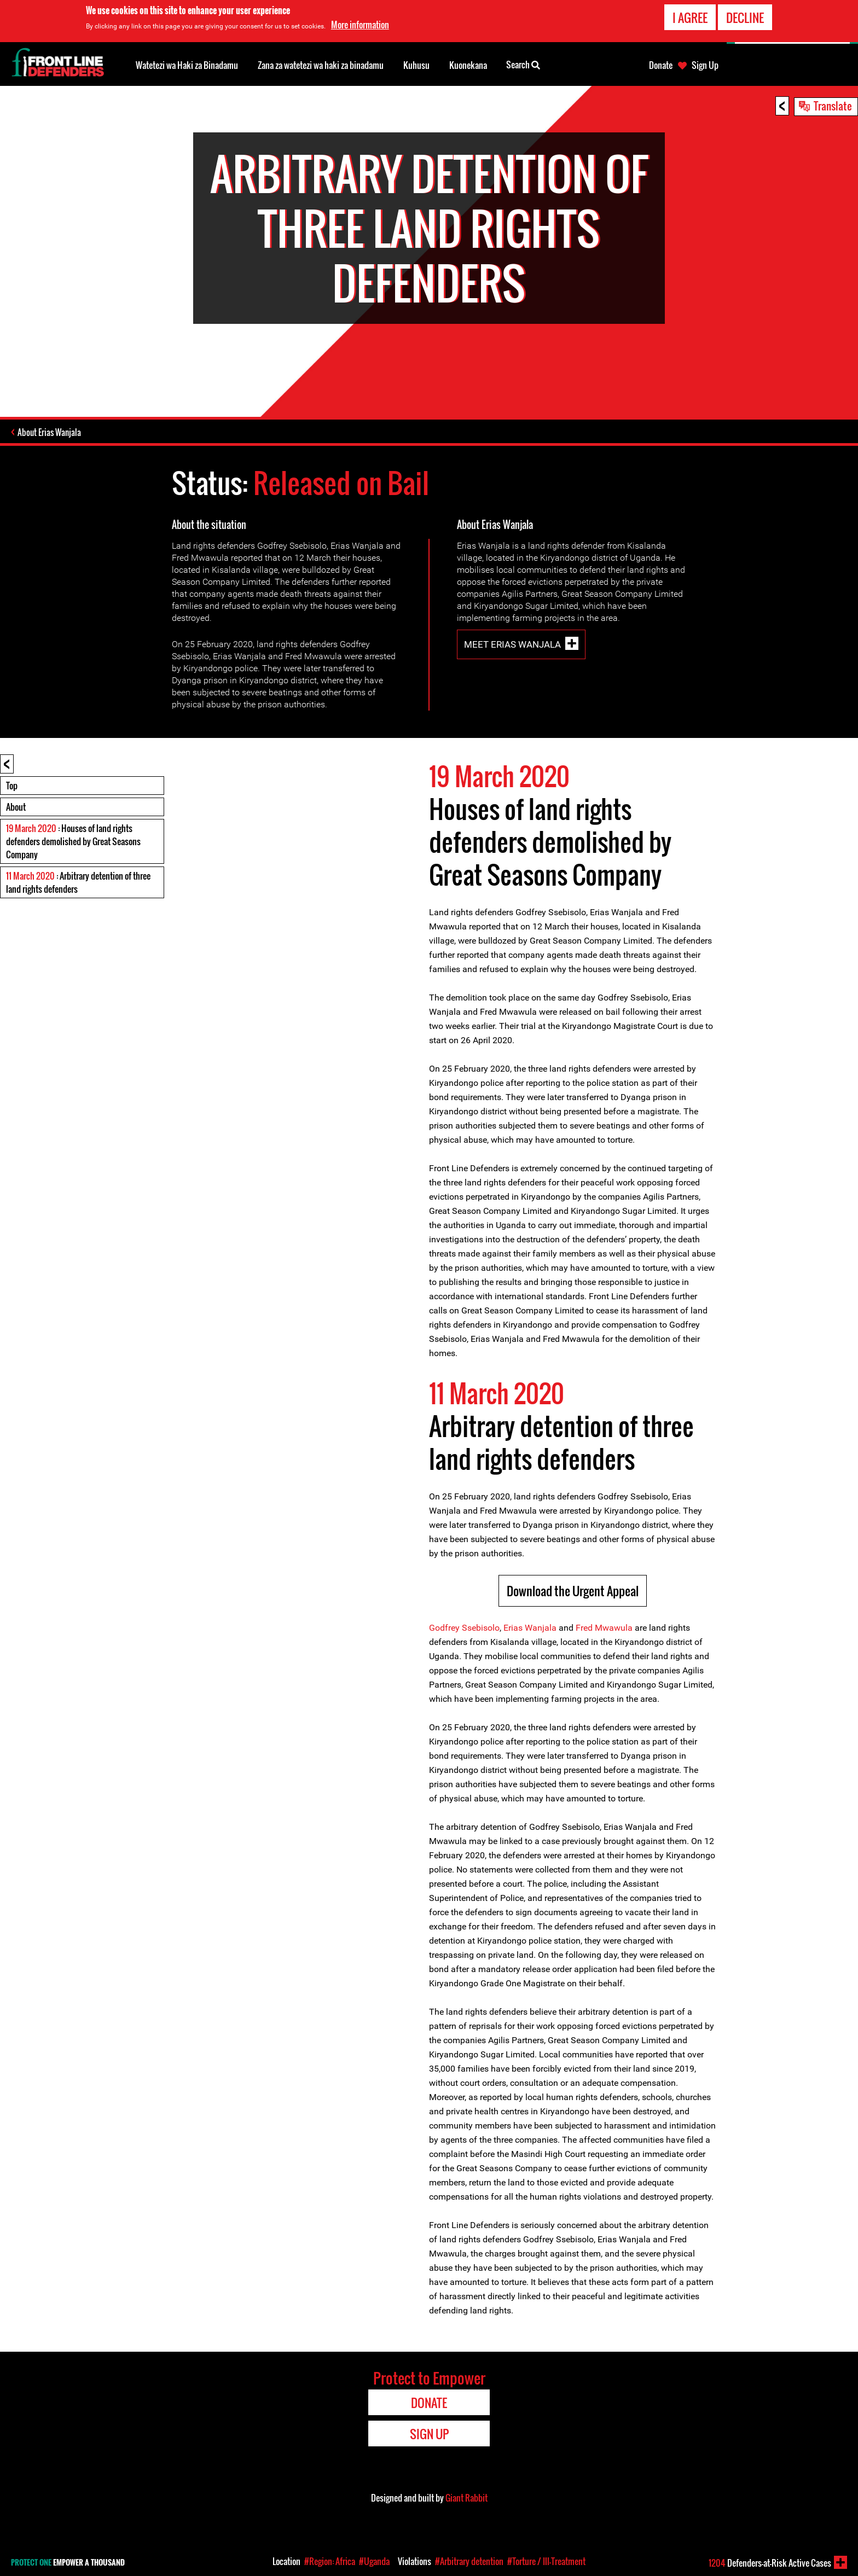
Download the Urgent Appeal (573, 1591)
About (16, 806)
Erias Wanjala (529, 1628)
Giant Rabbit (466, 2497)
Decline (745, 16)
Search (523, 64)
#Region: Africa (329, 2561)
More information (360, 24)
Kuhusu (416, 65)
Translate (833, 105)
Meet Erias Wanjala (512, 644)
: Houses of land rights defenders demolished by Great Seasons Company (73, 841)
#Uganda (374, 2561)
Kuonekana (468, 65)
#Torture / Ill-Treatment (546, 2561)
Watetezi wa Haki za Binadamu (187, 65)
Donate (661, 65)
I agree (690, 16)
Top (12, 785)
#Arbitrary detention (469, 2561)
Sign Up (705, 65)
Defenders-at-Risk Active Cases (770, 2562)
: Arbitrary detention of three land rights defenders (78, 882)
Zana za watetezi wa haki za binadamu (321, 65)
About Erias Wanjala (49, 432)
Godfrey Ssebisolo (464, 1628)
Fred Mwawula (604, 1628)
